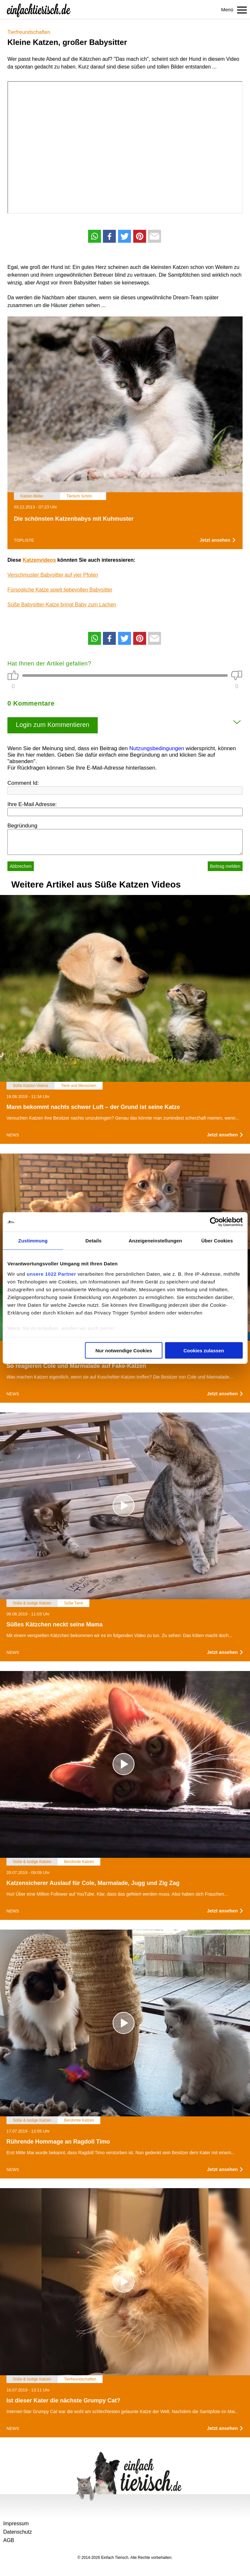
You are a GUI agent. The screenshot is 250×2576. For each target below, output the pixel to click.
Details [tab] (93, 1240)
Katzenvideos (39, 560)
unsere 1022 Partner (51, 1273)
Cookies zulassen (204, 1350)
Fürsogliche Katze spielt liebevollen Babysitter (60, 589)
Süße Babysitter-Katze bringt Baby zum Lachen (61, 604)
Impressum (16, 2523)
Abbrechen (21, 866)
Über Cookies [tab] (217, 1240)
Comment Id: (23, 783)
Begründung (22, 826)
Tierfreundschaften (28, 32)
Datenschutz (17, 2532)
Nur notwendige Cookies (123, 1350)
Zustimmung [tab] (32, 1240)
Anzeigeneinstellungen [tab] (155, 1240)
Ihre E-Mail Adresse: (32, 804)
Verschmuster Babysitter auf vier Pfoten (52, 575)
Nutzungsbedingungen (156, 748)
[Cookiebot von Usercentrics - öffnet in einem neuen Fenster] (214, 1222)
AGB (8, 2540)
